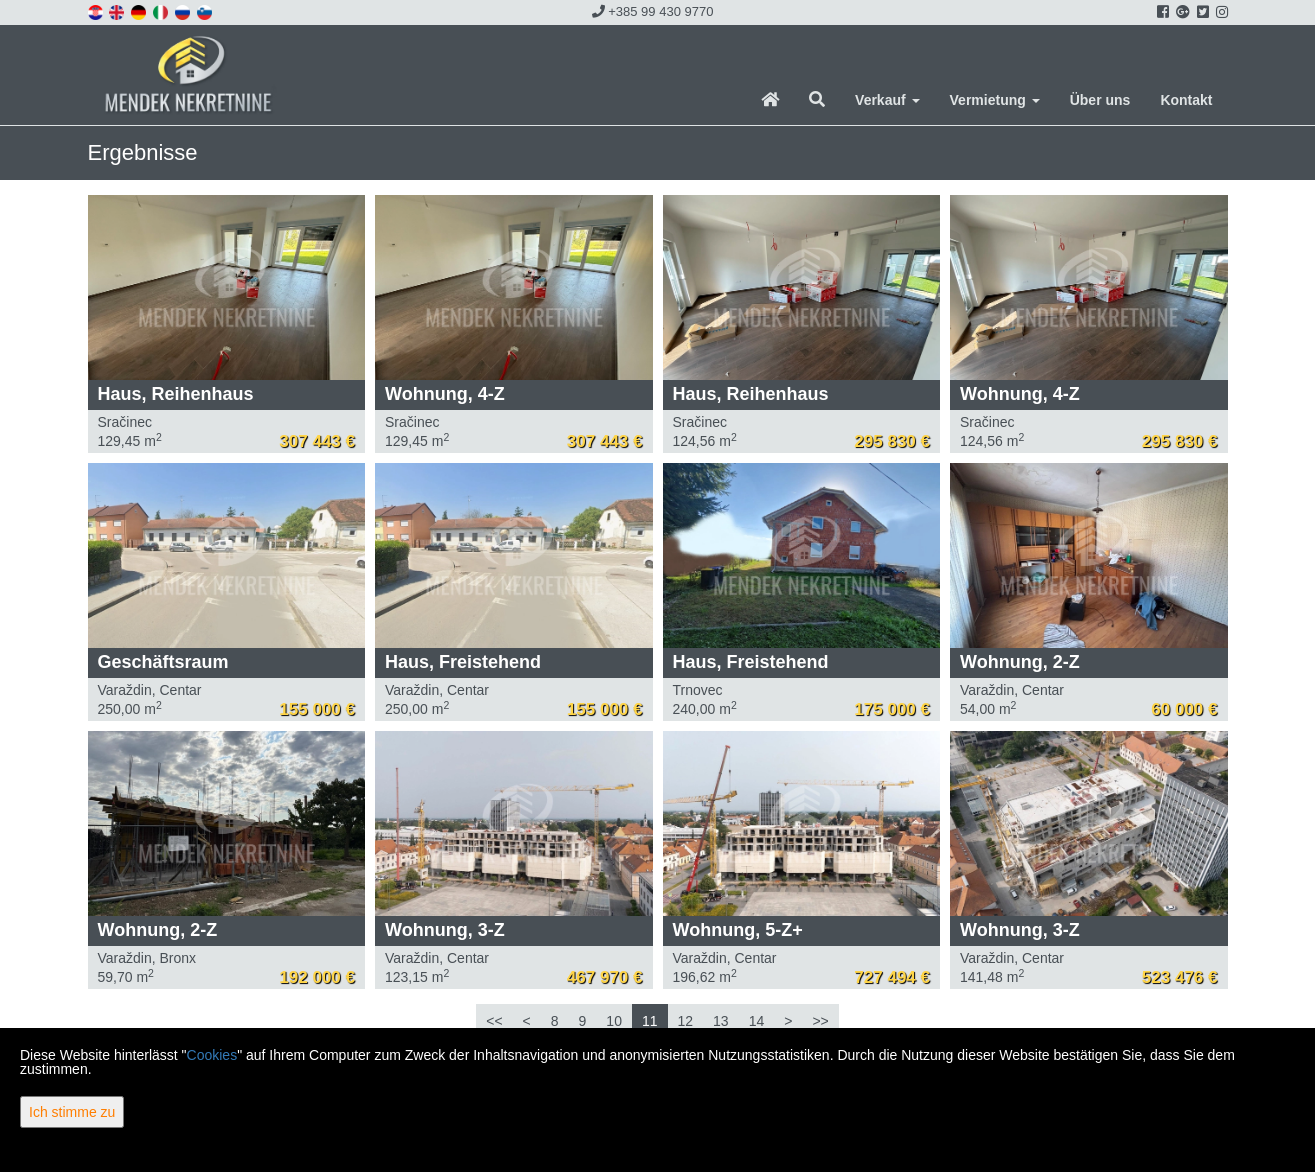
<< (494, 1021)
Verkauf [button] (887, 100)
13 (721, 1021)
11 (650, 1021)
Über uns (1100, 100)
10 (614, 1021)
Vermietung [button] (995, 100)
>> (820, 1021)
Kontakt (1186, 100)
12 (686, 1021)
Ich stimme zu (72, 1112)
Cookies (212, 1055)
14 (757, 1021)
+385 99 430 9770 (653, 11)
